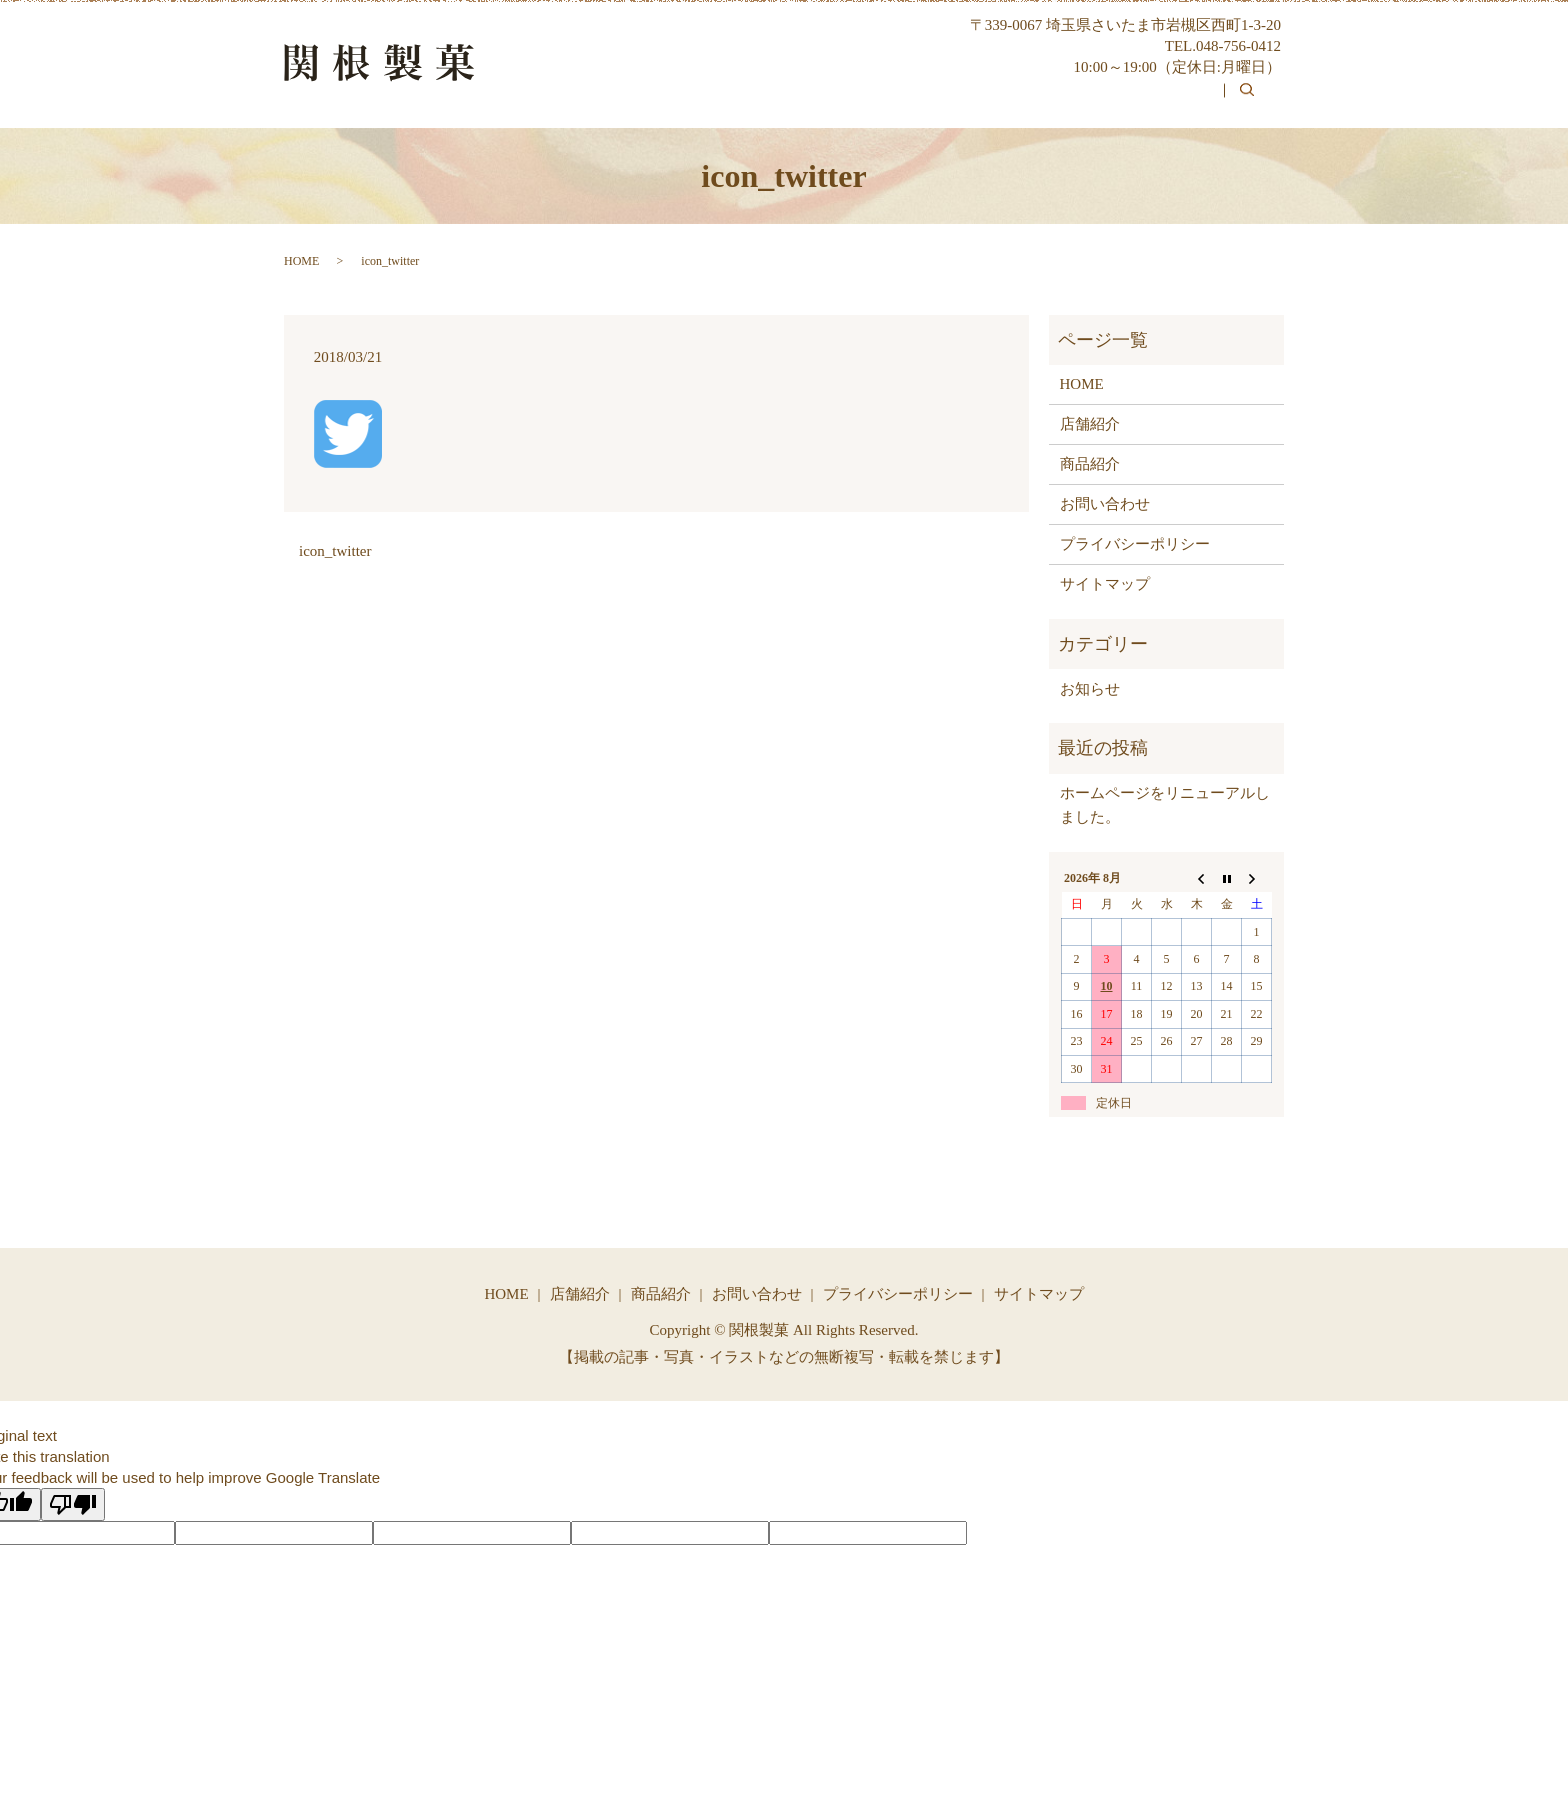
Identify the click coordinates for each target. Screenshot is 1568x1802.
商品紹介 (1037, 102)
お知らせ (1090, 689)
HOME (774, 102)
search (1258, 104)
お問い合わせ (1157, 102)
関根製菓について (902, 102)
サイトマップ (1105, 584)
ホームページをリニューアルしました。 (1165, 805)
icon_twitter (335, 551)
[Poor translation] (73, 1504)
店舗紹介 (1090, 424)
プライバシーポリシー (1135, 544)
